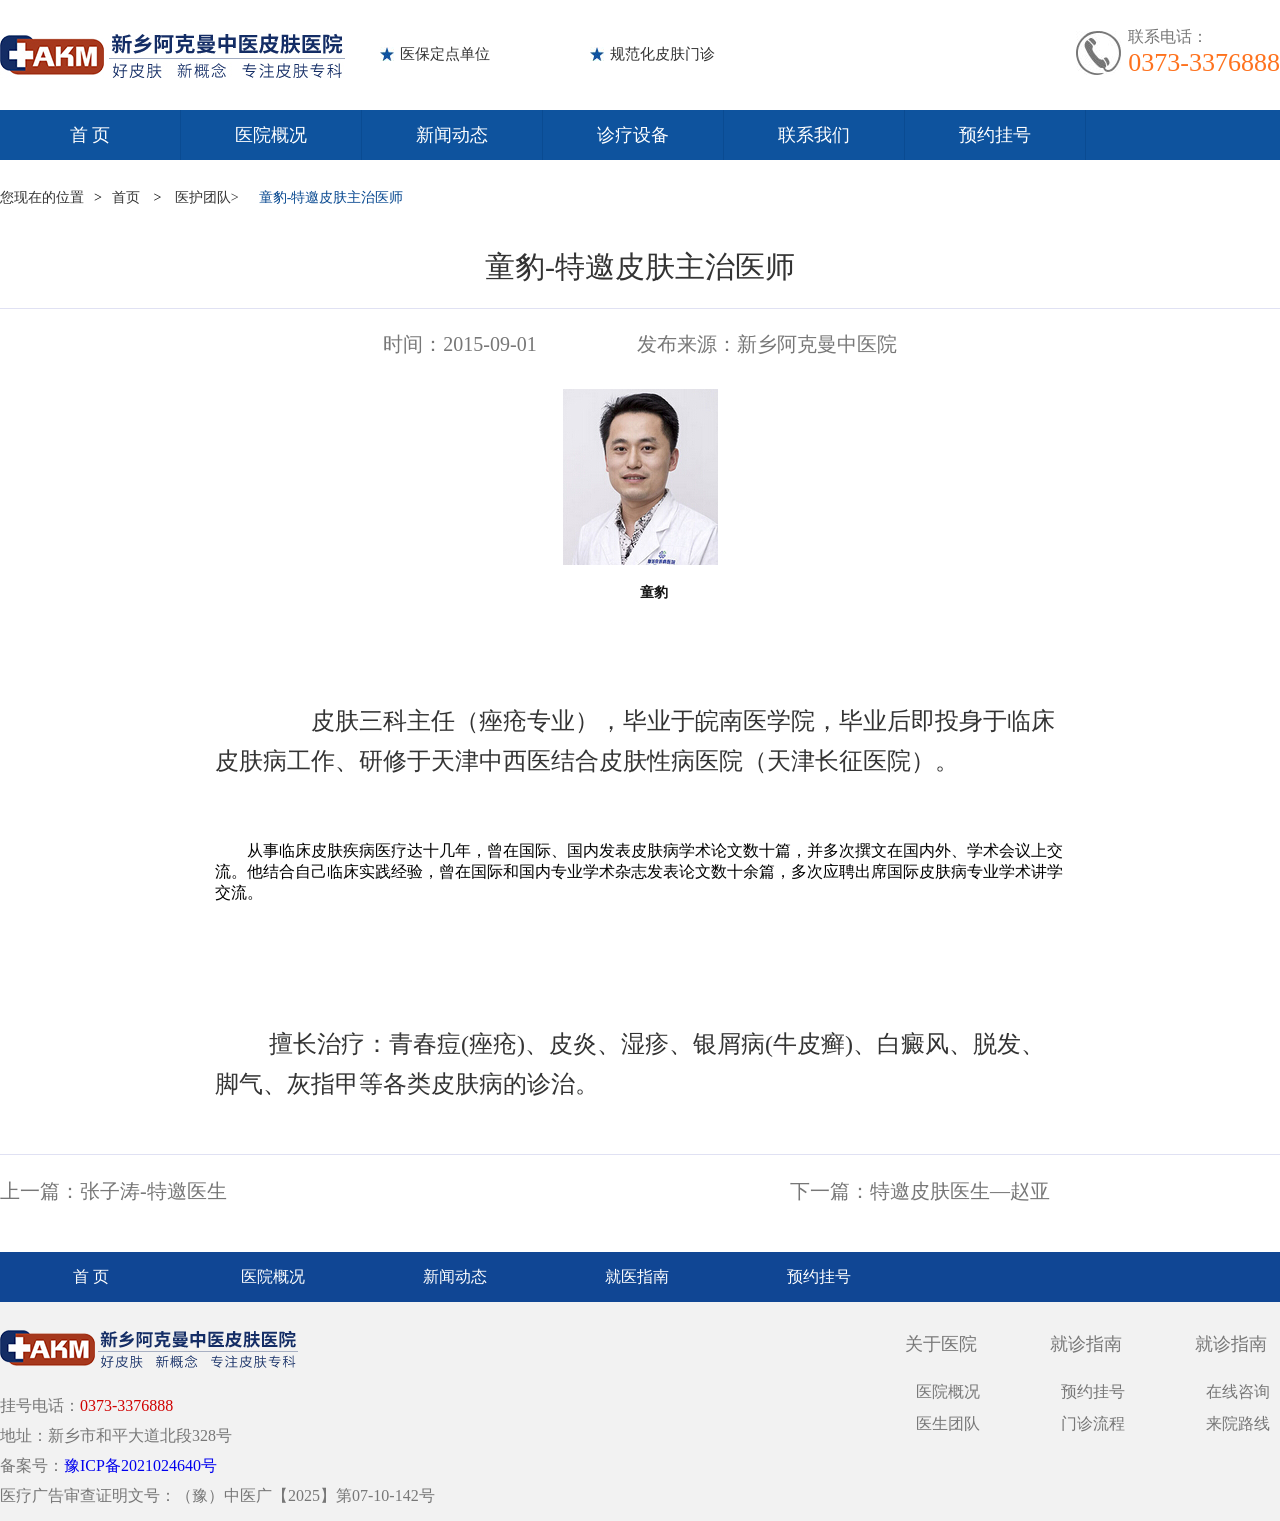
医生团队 (948, 1423)
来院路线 (1238, 1423)
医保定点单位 (445, 54)
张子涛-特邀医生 (153, 1191)
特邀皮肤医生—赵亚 (960, 1191)
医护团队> (207, 197)
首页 (126, 197)
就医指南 (637, 1276)
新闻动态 (452, 135)
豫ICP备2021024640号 (140, 1465)
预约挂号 (995, 135)
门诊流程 (1093, 1423)
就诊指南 (1086, 1344)
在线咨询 (1238, 1391)
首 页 (90, 135)
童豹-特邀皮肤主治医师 (331, 197)
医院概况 (271, 135)
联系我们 (814, 135)
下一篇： (830, 1191)
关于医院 (941, 1344)
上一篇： (40, 1191)
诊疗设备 (633, 135)
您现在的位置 (42, 197)
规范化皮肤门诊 (662, 54)
